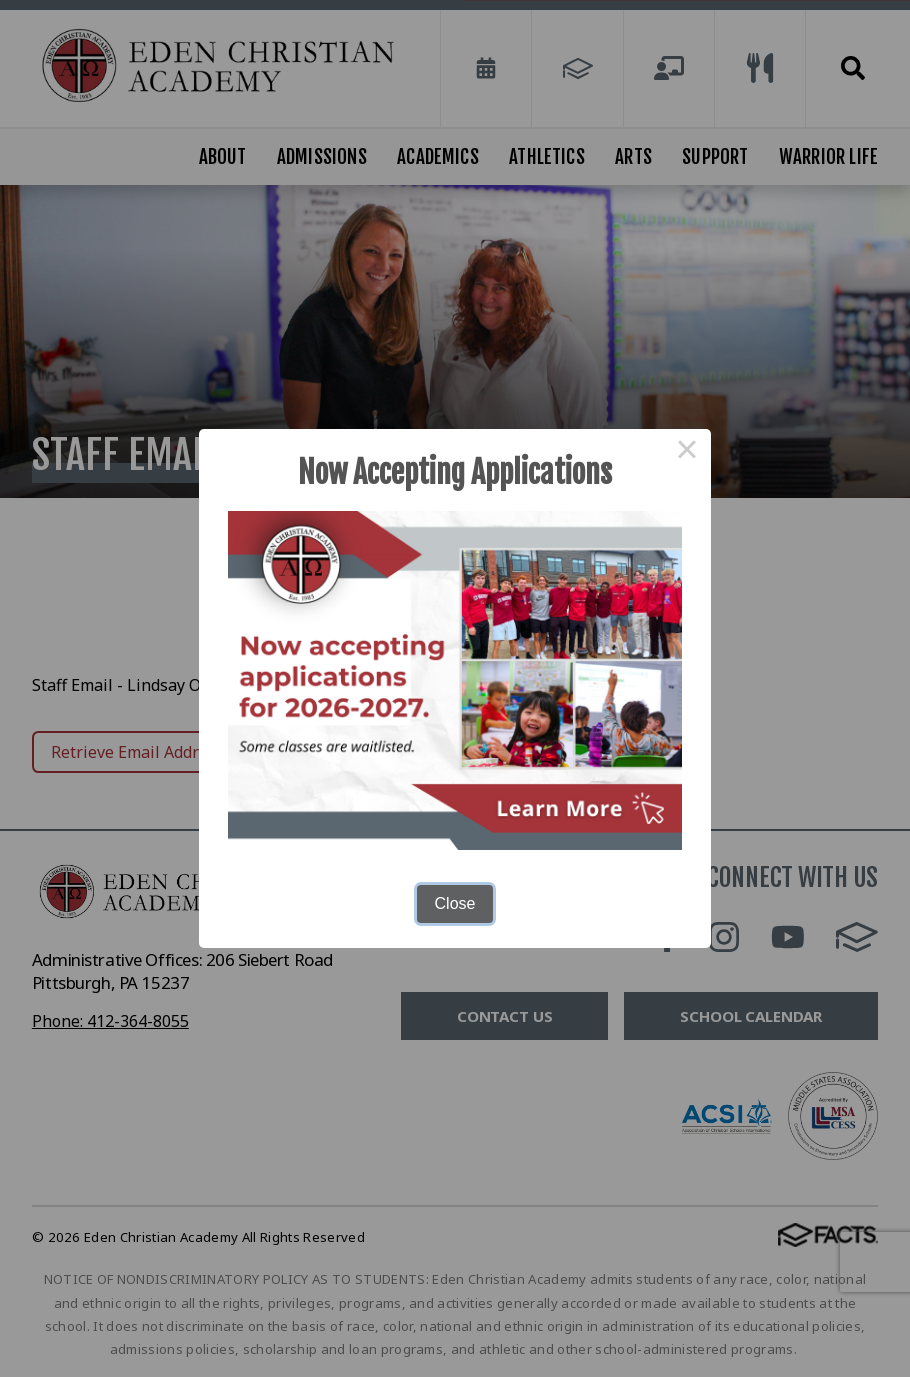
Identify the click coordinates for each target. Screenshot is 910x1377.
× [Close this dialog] (687, 453)
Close (455, 903)
